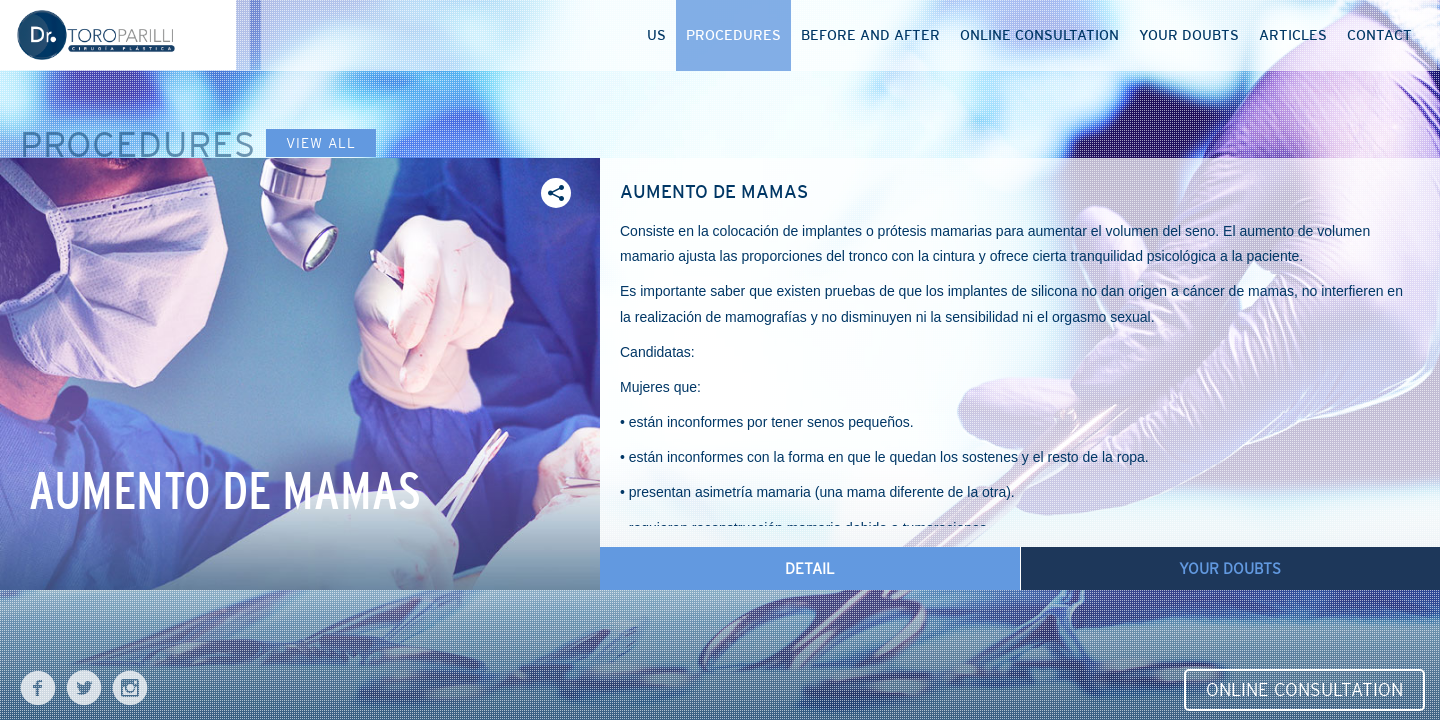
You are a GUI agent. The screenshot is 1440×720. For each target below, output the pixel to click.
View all (321, 143)
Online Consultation (1304, 690)
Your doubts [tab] (1230, 568)
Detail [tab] (810, 568)
